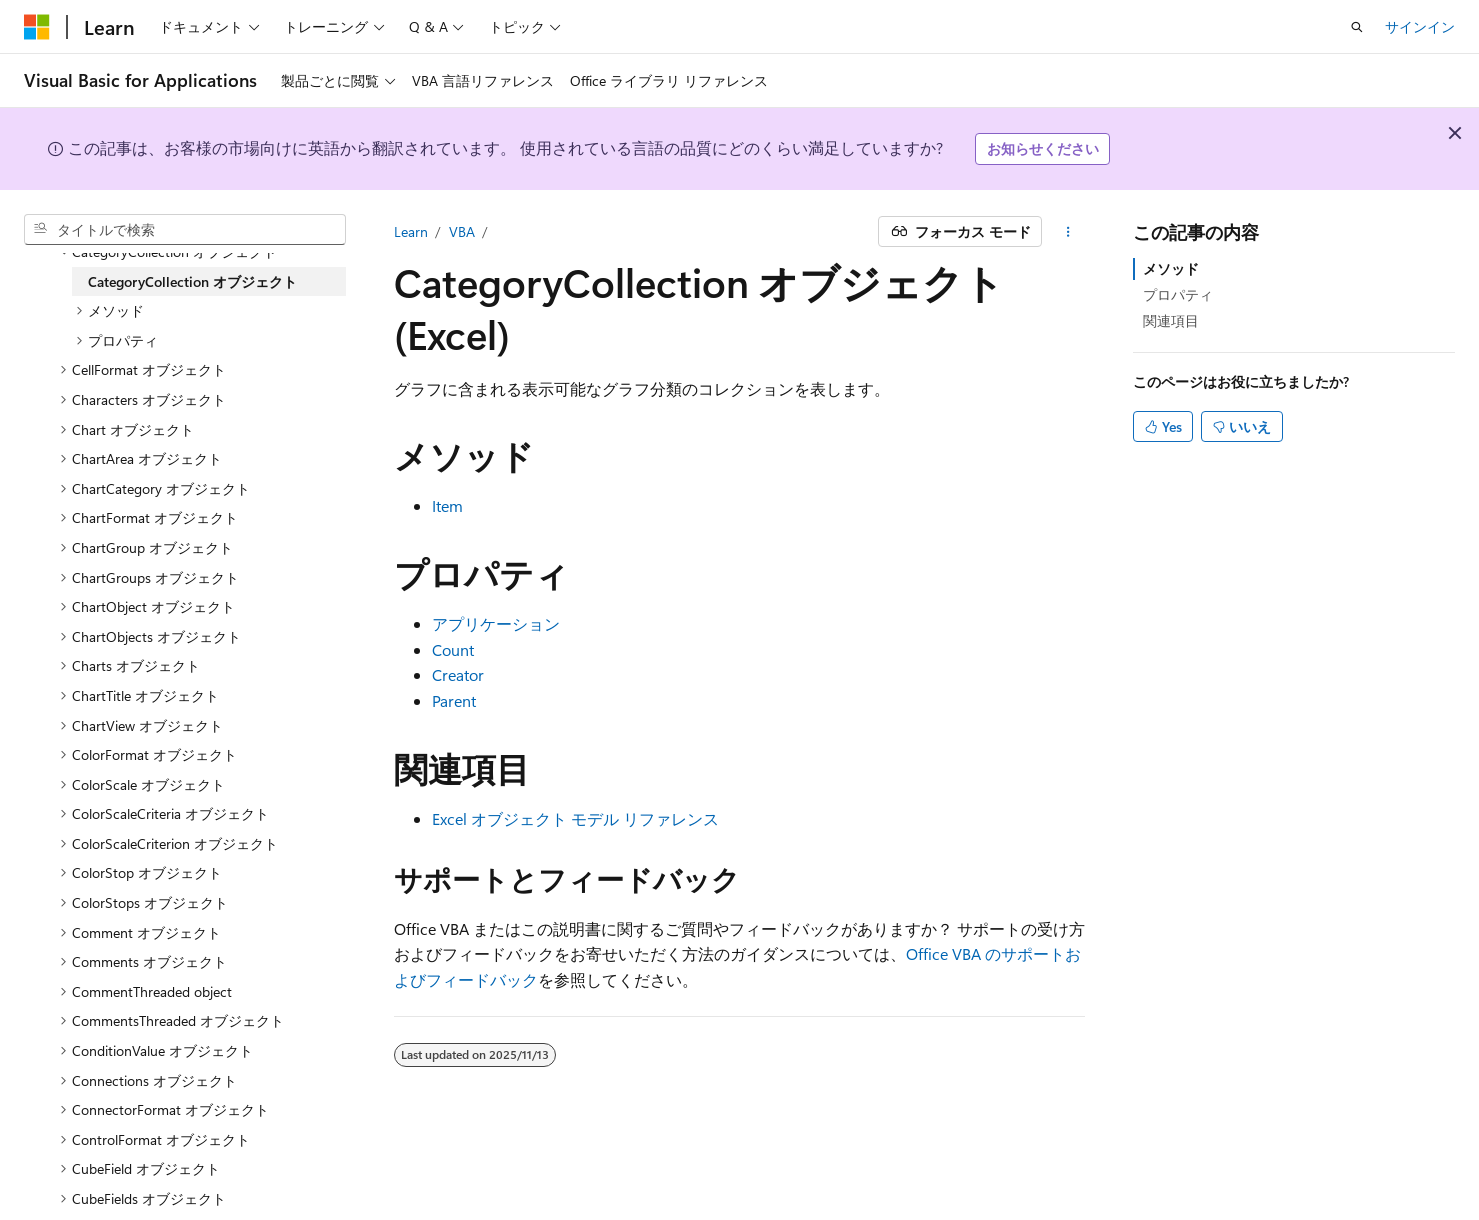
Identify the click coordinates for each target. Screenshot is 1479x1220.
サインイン (1420, 26)
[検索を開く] (1357, 27)
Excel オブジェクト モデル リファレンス (575, 818)
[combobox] (185, 230)
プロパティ (1178, 294)
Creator (458, 674)
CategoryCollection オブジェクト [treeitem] (192, 281)
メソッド (1171, 268)
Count (453, 649)
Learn (411, 231)
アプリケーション (496, 623)
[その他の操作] (1067, 232)
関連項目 (1171, 320)
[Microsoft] (37, 27)
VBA (462, 231)
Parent (454, 700)
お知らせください (1043, 148)
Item (447, 505)
